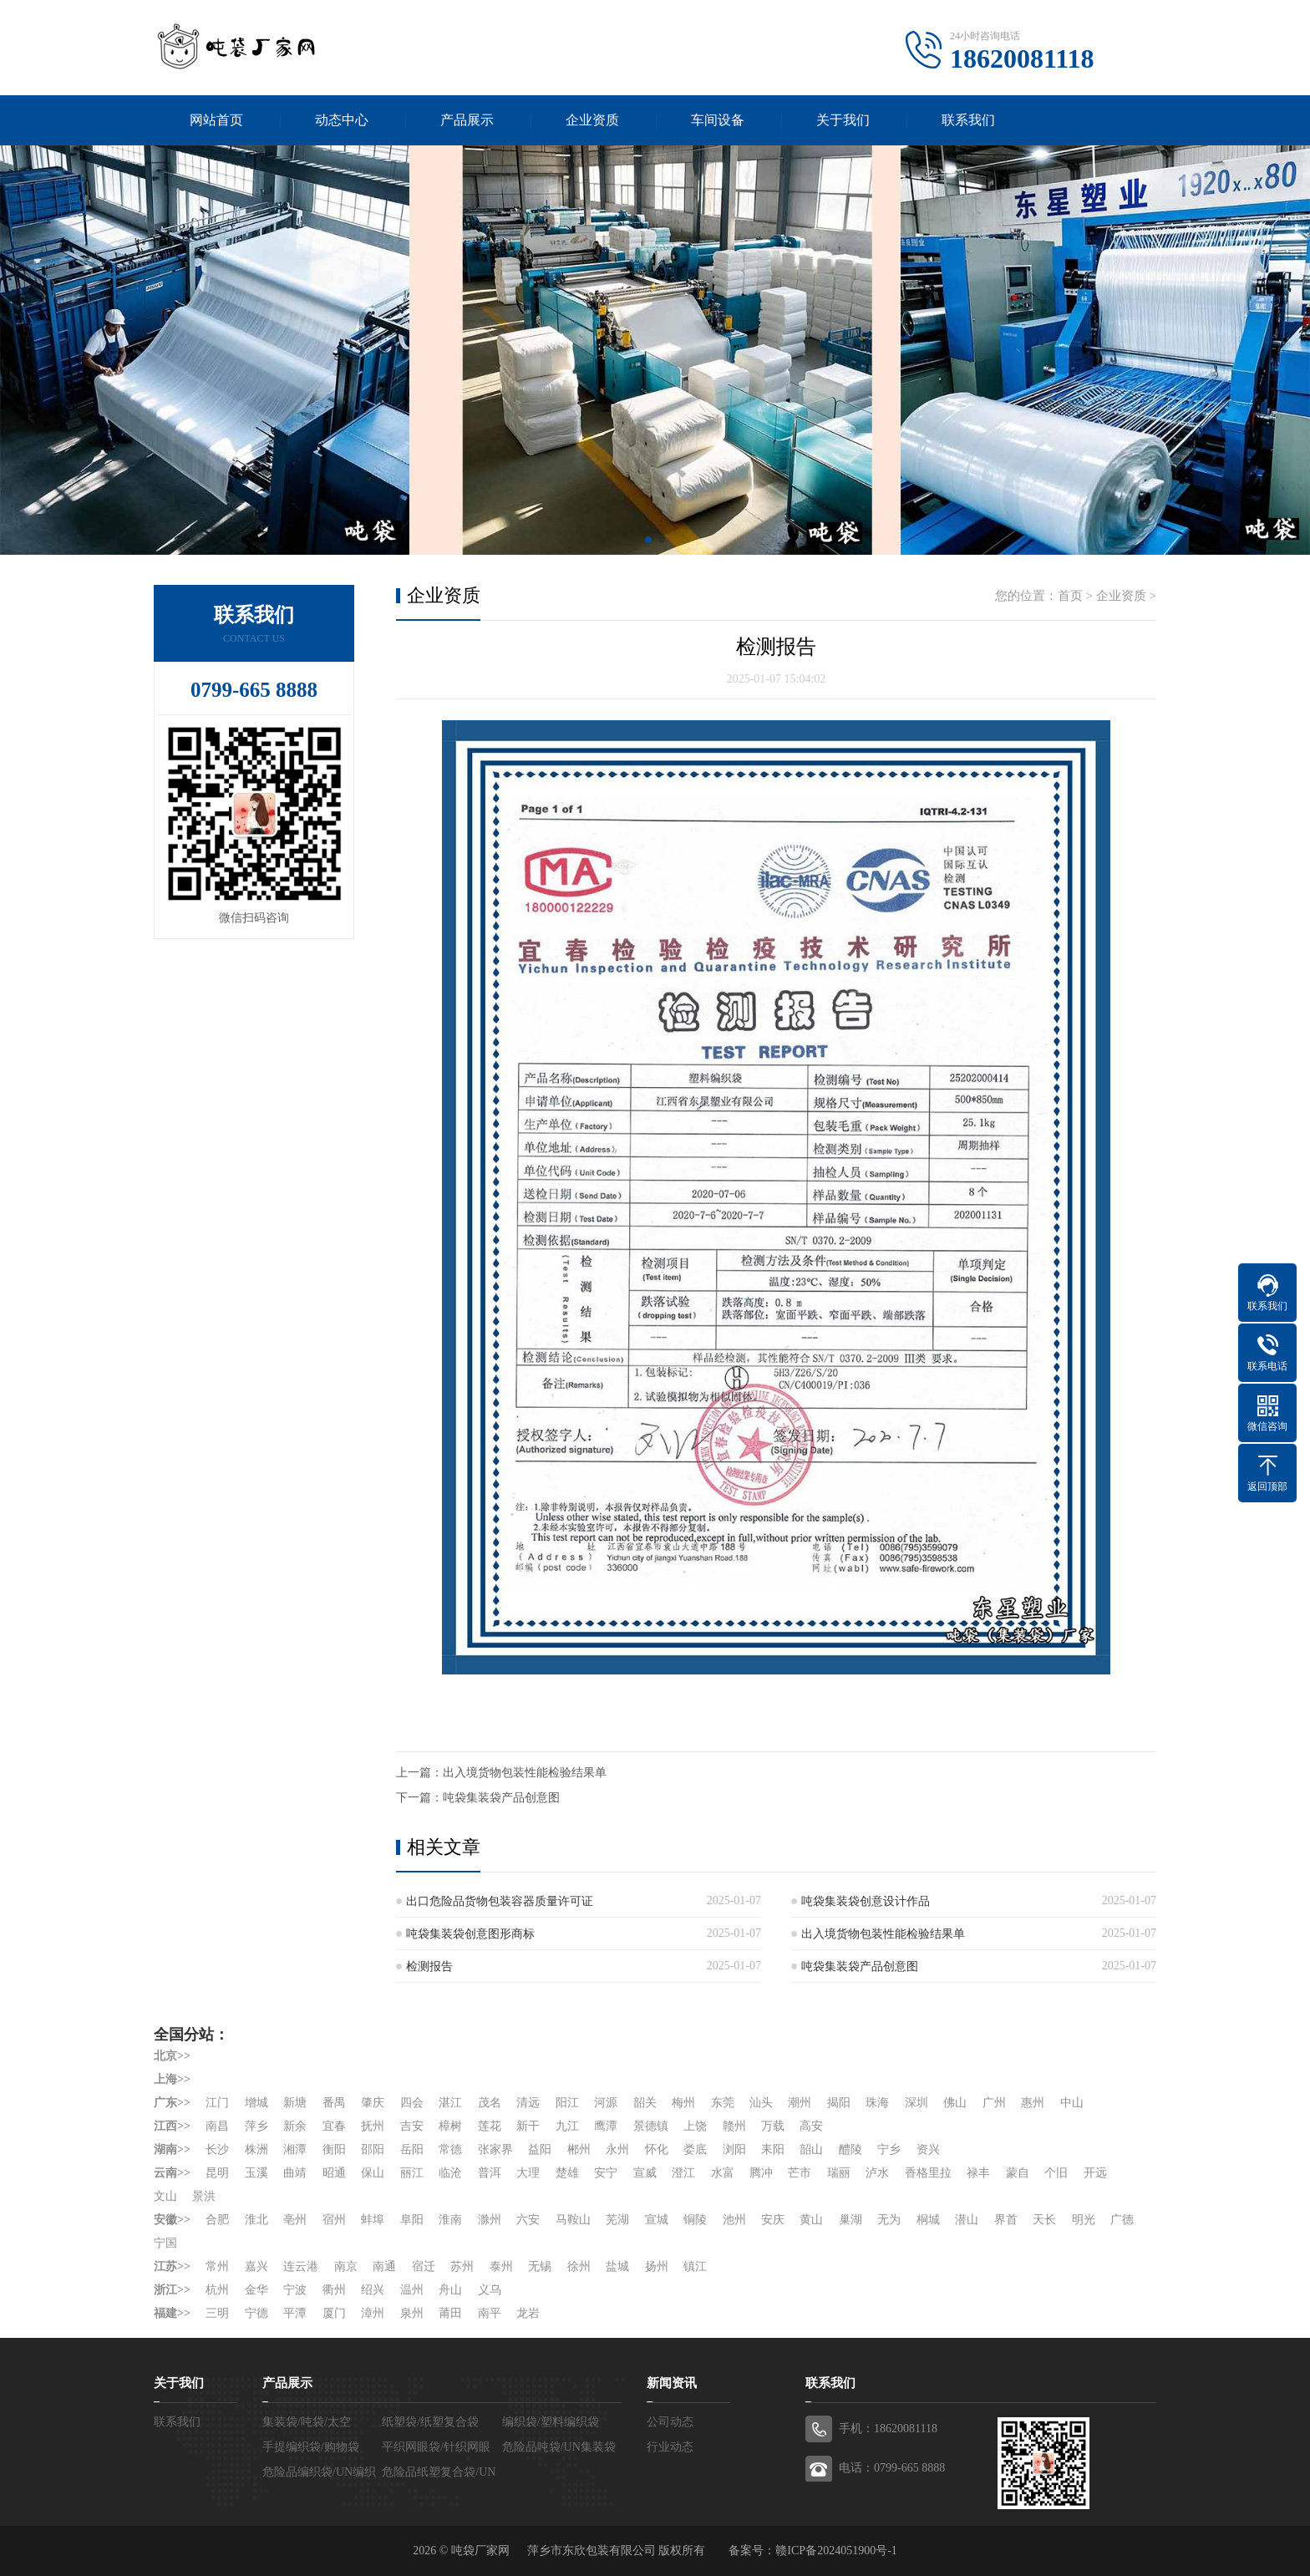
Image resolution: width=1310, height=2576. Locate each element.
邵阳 (372, 2149)
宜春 (334, 2126)
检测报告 (429, 1966)
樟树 (450, 2126)
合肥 (217, 2219)
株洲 (256, 2149)
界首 (1006, 2219)
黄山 (812, 2219)
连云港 (300, 2266)
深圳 (916, 2102)
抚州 (372, 2126)
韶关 (645, 2102)
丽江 (412, 2173)
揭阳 (838, 2102)
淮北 (256, 2219)
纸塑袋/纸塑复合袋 (430, 2422)
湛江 (450, 2102)
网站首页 (216, 120)
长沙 (217, 2149)
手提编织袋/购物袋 (310, 2447)
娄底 (695, 2149)
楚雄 (567, 2173)
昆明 (217, 2173)
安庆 (772, 2219)
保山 (372, 2173)
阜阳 (412, 2219)
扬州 (656, 2266)
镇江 (695, 2266)
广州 (994, 2102)
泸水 (878, 2173)
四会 (412, 2102)
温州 (412, 2290)
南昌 (217, 2126)
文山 (165, 2196)
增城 (256, 2102)
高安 (812, 2126)
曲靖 (295, 2173)
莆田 (450, 2313)
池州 (734, 2219)
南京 (346, 2266)
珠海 (878, 2102)
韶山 (812, 2149)
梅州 (683, 2102)
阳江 (567, 2102)
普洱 (489, 2173)
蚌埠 (372, 2219)
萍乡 (256, 2126)
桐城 (928, 2219)
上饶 (695, 2126)
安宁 (605, 2173)
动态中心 (341, 120)
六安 (528, 2219)
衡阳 (334, 2149)
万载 (772, 2126)
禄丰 (979, 2173)
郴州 (579, 2149)
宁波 (295, 2290)
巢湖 (850, 2219)
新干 (528, 2126)
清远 (528, 2102)
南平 (489, 2313)
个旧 (1057, 2173)
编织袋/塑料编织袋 (550, 2422)
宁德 (256, 2313)
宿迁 (423, 2266)
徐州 (579, 2266)
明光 (1083, 2219)
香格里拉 (928, 2173)
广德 (1123, 2219)
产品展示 (467, 120)
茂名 (489, 2102)
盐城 (617, 2266)
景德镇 (650, 2126)
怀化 (656, 2149)
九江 (567, 2126)
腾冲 (761, 2173)
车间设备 (717, 120)
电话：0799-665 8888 (892, 2468)
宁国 (165, 2243)
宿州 (334, 2219)
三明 (217, 2313)
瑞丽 (838, 2173)
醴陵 (850, 2149)
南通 (384, 2266)
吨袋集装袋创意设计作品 (865, 1901)
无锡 (539, 2266)
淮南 (450, 2219)
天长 (1045, 2219)
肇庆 (372, 2102)
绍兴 (372, 2290)
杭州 (217, 2290)
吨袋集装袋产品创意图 (501, 1797)
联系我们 (968, 120)
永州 (617, 2149)
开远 (1095, 2173)
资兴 (928, 2149)
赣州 (734, 2126)
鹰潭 (605, 2126)
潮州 (800, 2102)
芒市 (800, 2173)
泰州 (501, 2266)
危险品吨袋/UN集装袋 (559, 2447)
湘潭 (295, 2149)
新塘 (295, 2102)
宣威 (645, 2173)
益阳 (539, 2149)
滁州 (489, 2219)
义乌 (489, 2290)
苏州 (462, 2266)
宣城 (656, 2219)
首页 (1070, 595)
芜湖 (617, 2219)
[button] (648, 539)
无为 (889, 2219)
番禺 (334, 2102)
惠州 (1033, 2102)
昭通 (334, 2173)
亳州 (295, 2219)
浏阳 (734, 2149)
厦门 (334, 2313)
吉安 (412, 2126)
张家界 (495, 2149)
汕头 (761, 2102)
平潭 (295, 2313)
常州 (217, 2266)
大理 (528, 2173)
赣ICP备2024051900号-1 (835, 2550)
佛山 (955, 2102)
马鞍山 (573, 2219)
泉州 (412, 2313)
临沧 (450, 2173)
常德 (450, 2149)
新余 (295, 2126)
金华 (256, 2290)
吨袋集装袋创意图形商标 (470, 1934)
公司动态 (670, 2422)
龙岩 (528, 2313)
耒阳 (772, 2149)
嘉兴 (256, 2266)
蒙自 (1017, 2173)
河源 (605, 2102)
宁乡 (889, 2149)
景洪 (204, 2196)
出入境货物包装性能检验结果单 (525, 1772)
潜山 (967, 2219)
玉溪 (256, 2173)
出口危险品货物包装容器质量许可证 (499, 1901)
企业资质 (592, 120)
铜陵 (695, 2219)
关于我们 (843, 120)
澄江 (683, 2173)
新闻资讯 (672, 2383)
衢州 (334, 2290)
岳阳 (412, 2149)
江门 (217, 2102)
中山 (1072, 2102)
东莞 (722, 2102)
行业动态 (670, 2447)
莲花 (489, 2126)
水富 (722, 2173)
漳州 (372, 2313)
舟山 (450, 2290)
